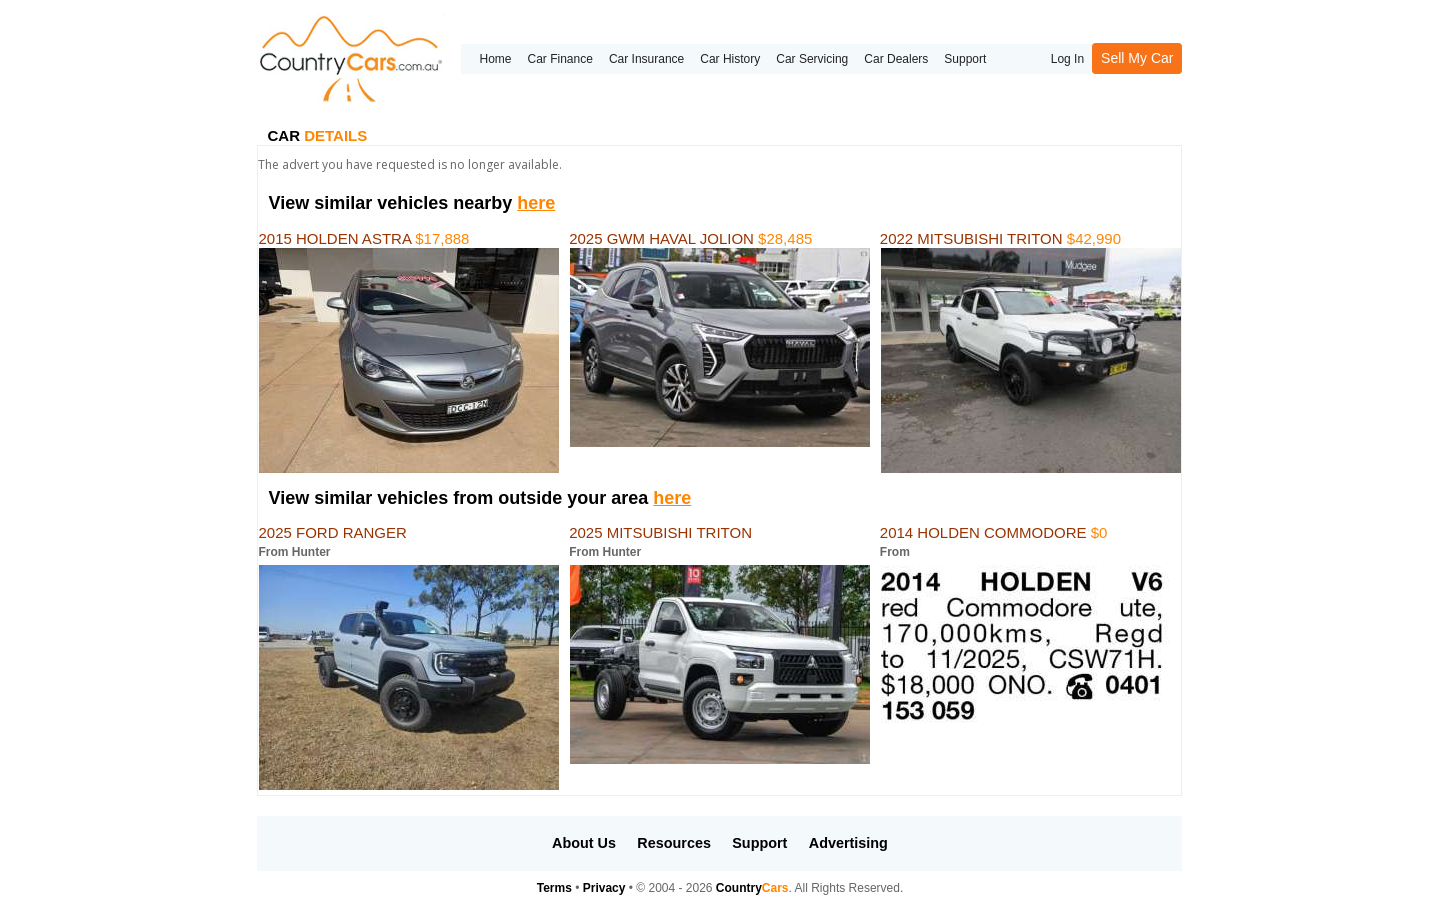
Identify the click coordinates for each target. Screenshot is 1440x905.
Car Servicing (812, 59)
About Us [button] (584, 843)
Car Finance (560, 59)
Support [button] (759, 843)
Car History (730, 59)
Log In (1067, 59)
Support (965, 59)
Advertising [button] (848, 843)
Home (495, 59)
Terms (554, 888)
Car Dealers (896, 59)
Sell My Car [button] (1137, 58)
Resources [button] (674, 843)
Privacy (604, 888)
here (536, 203)
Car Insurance (646, 59)
